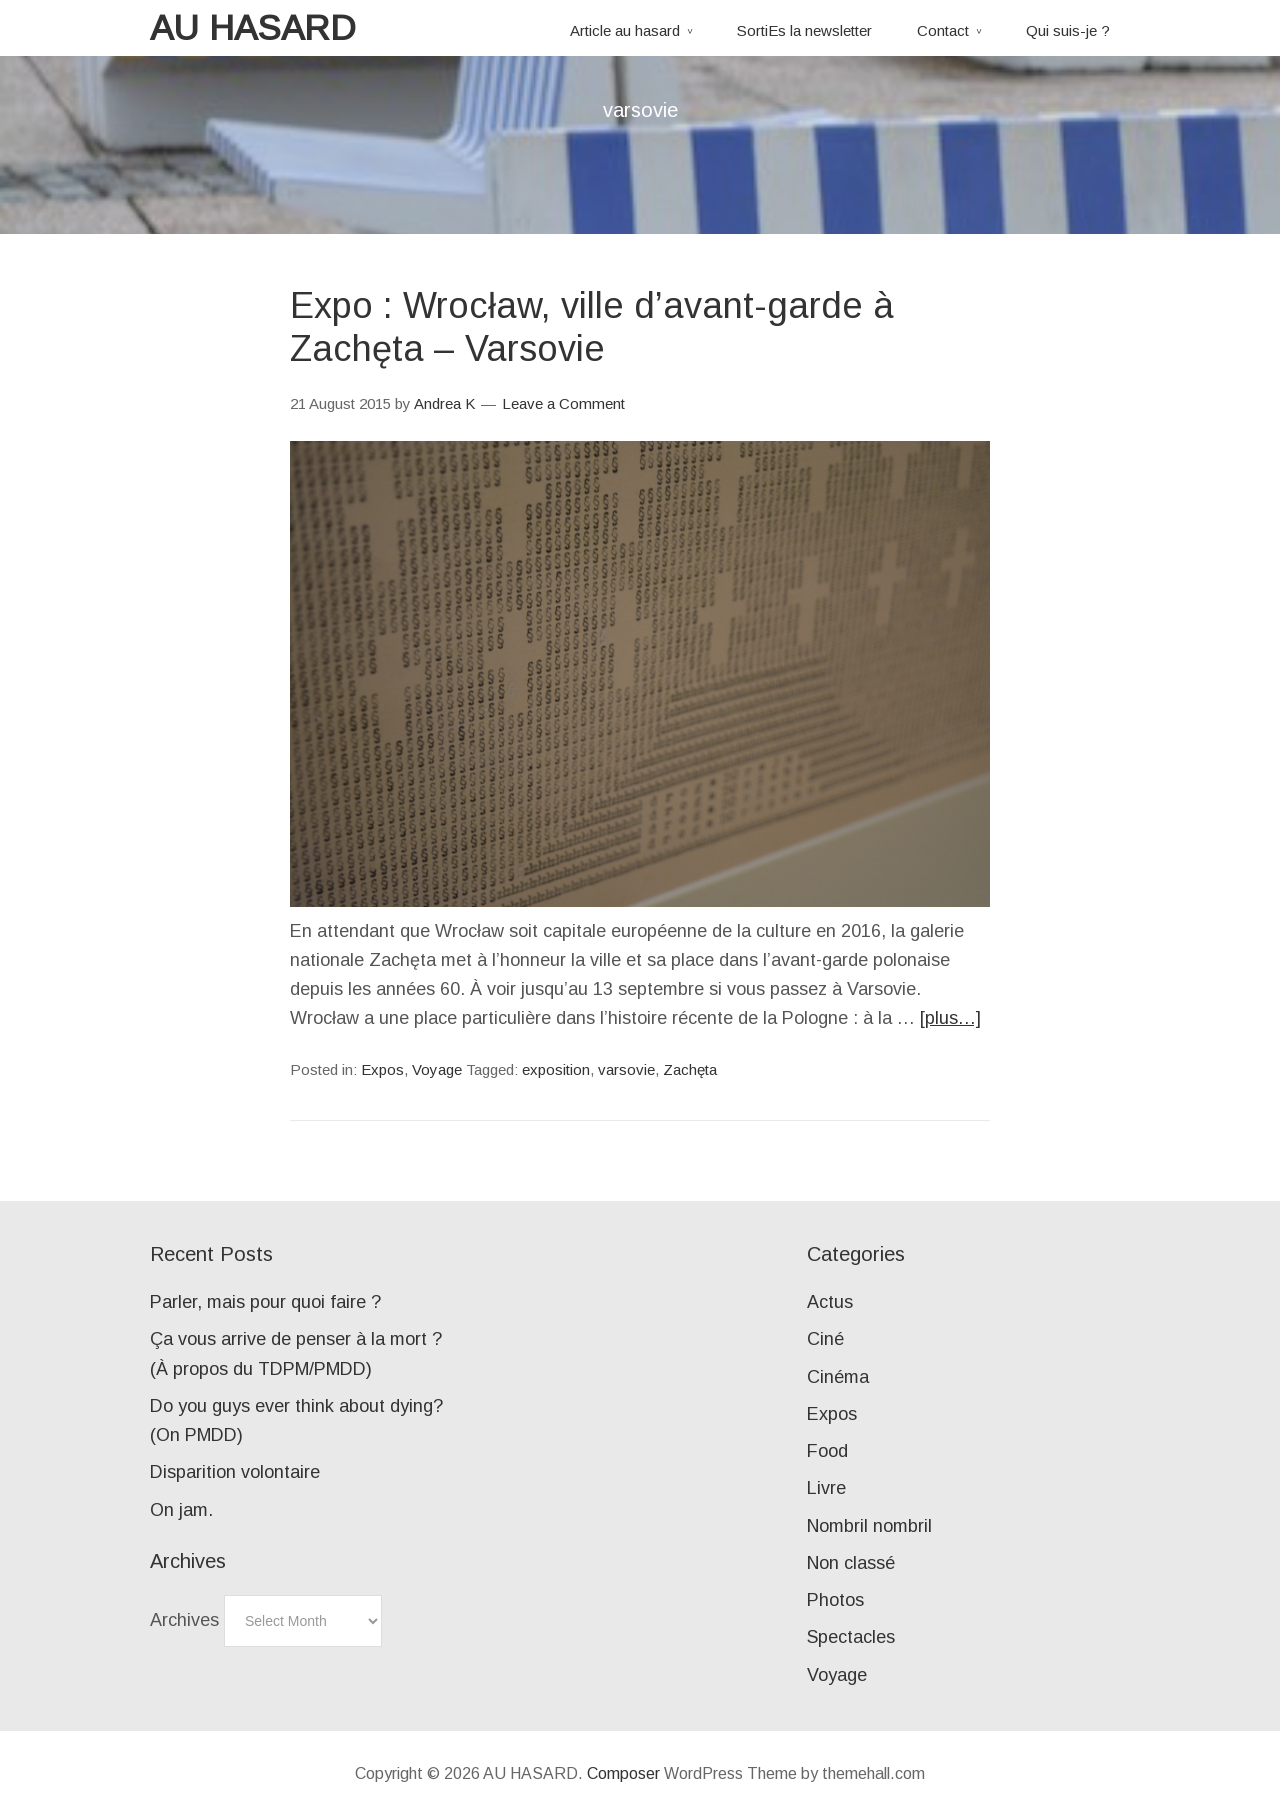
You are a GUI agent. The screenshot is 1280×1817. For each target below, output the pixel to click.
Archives (184, 1620)
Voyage (437, 1069)
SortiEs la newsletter (804, 30)
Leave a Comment (563, 403)
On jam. (181, 1510)
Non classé (851, 1563)
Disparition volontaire (235, 1472)
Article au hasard (625, 30)
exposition (556, 1069)
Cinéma (838, 1377)
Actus (830, 1302)
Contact (943, 30)
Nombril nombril (869, 1526)
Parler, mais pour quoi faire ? (265, 1302)
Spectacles (851, 1637)
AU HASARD (253, 27)
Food (827, 1451)
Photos (835, 1600)
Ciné (825, 1339)
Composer (623, 1773)
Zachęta (690, 1069)
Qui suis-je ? (1068, 30)
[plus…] (950, 1018)
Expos (382, 1069)
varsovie (626, 1069)
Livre (826, 1488)
